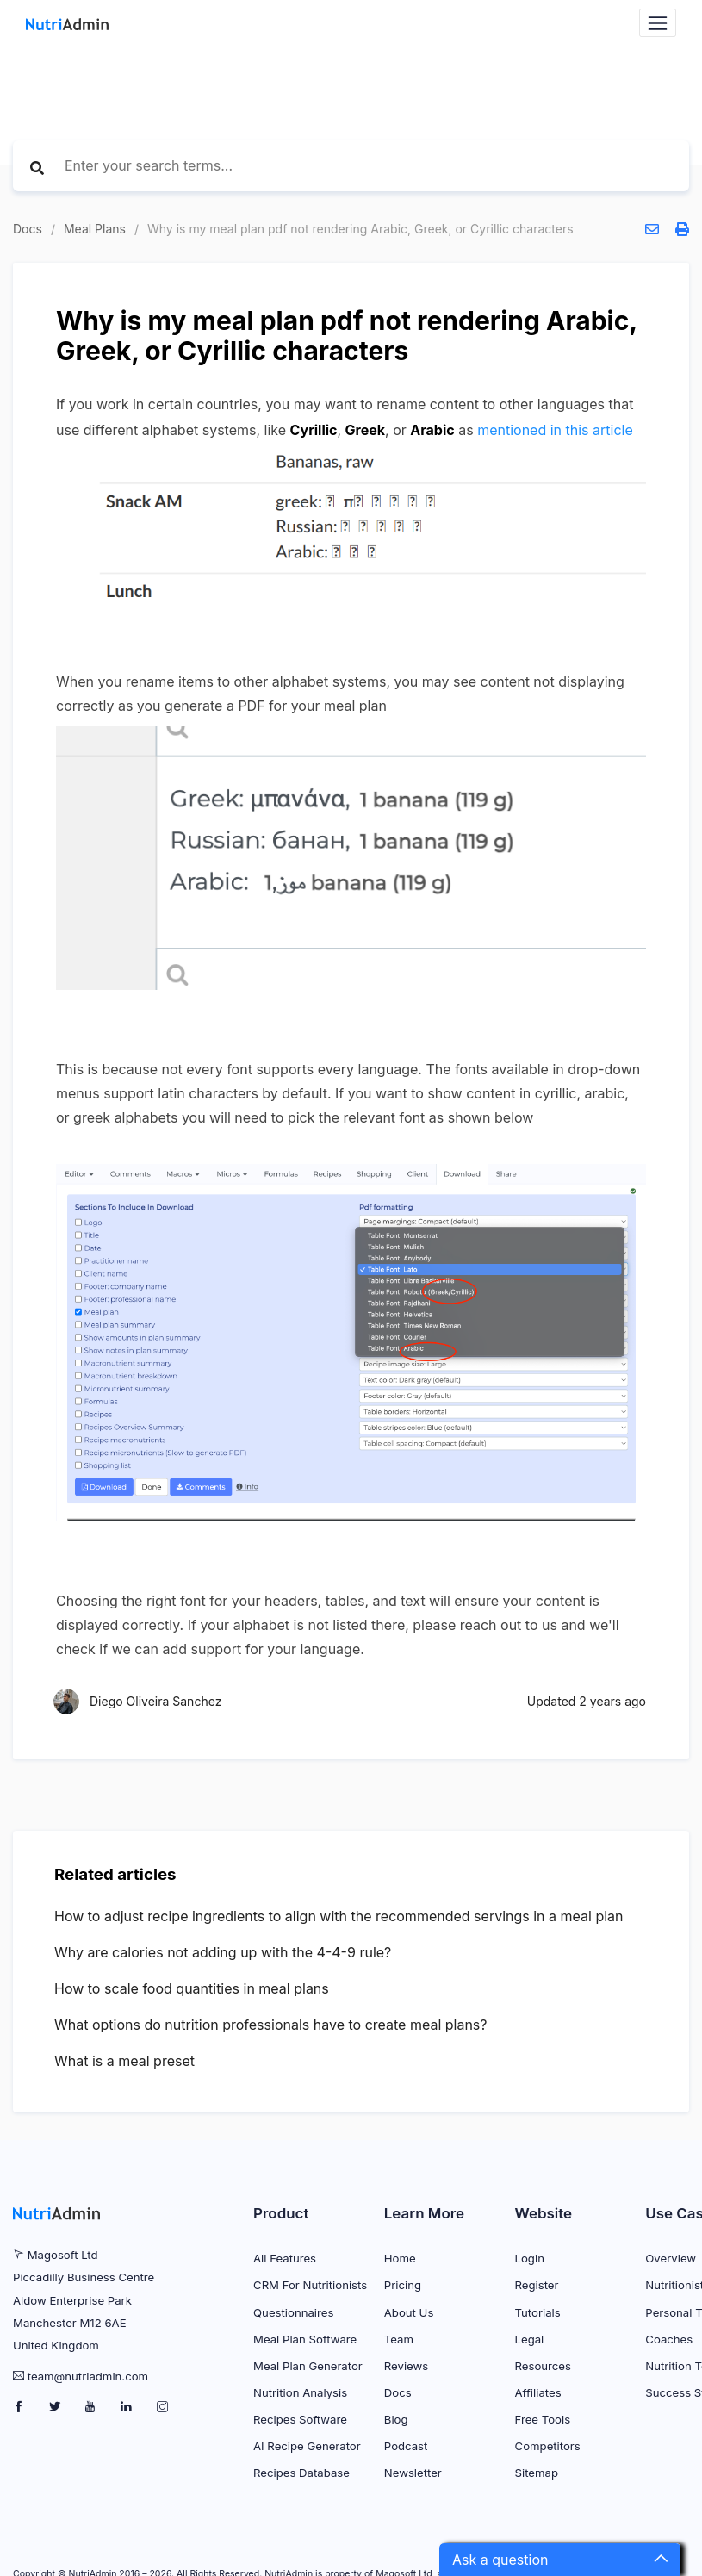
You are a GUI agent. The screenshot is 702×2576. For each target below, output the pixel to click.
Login (529, 2258)
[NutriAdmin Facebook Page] (20, 2407)
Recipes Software (300, 2419)
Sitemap (536, 2473)
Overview (670, 2258)
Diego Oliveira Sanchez (155, 1701)
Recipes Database (301, 2473)
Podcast (406, 2446)
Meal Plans (95, 228)
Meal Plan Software (305, 2339)
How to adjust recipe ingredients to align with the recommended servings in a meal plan (339, 1916)
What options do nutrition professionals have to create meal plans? (271, 2024)
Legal (529, 2339)
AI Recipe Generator (307, 2446)
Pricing (402, 2285)
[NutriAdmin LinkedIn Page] (128, 2407)
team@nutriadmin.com (88, 2376)
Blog (396, 2419)
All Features (284, 2258)
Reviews (406, 2366)
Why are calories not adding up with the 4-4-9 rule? (222, 1952)
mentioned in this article (555, 430)
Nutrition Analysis (300, 2392)
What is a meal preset (124, 2060)
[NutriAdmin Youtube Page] (91, 2407)
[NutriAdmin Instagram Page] (162, 2407)
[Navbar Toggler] (657, 23)
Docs (27, 228)
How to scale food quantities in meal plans (191, 1988)
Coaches (669, 2339)
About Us (409, 2312)
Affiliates (538, 2392)
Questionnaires (293, 2312)
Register (537, 2285)
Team (398, 2339)
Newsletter (413, 2473)
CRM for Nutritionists (310, 2285)
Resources (543, 2366)
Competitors (548, 2446)
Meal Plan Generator (308, 2366)
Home (400, 2258)
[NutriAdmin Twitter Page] (56, 2407)
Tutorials (538, 2312)
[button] (559, 2559)
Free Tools (543, 2419)
